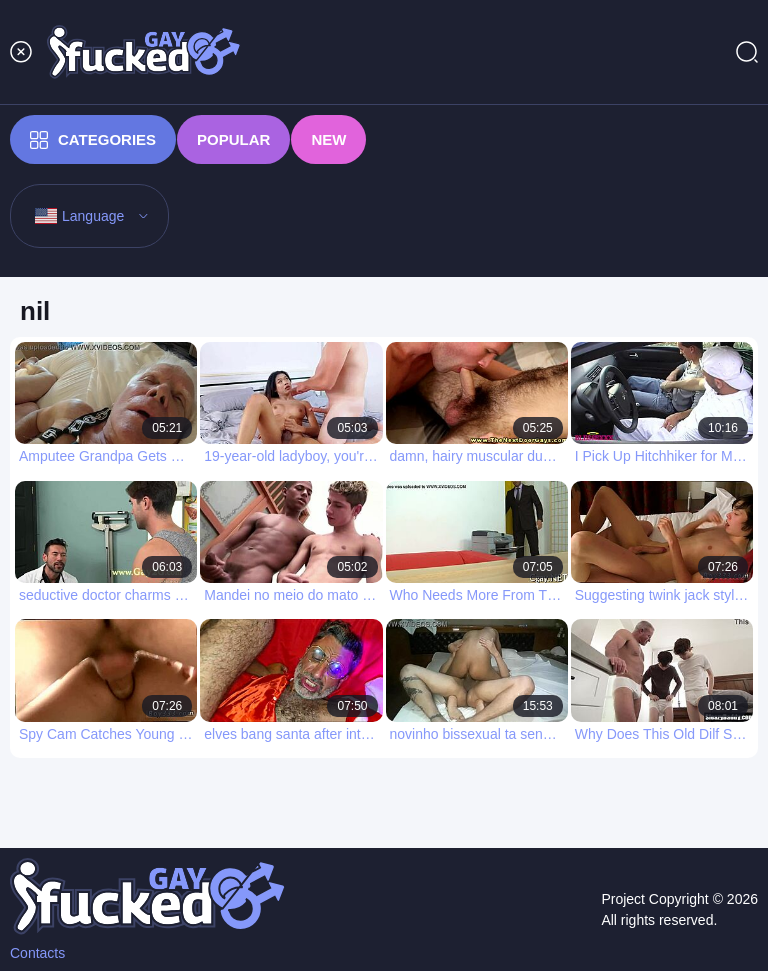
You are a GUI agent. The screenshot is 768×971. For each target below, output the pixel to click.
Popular (233, 139)
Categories (93, 140)
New (328, 139)
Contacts (37, 953)
